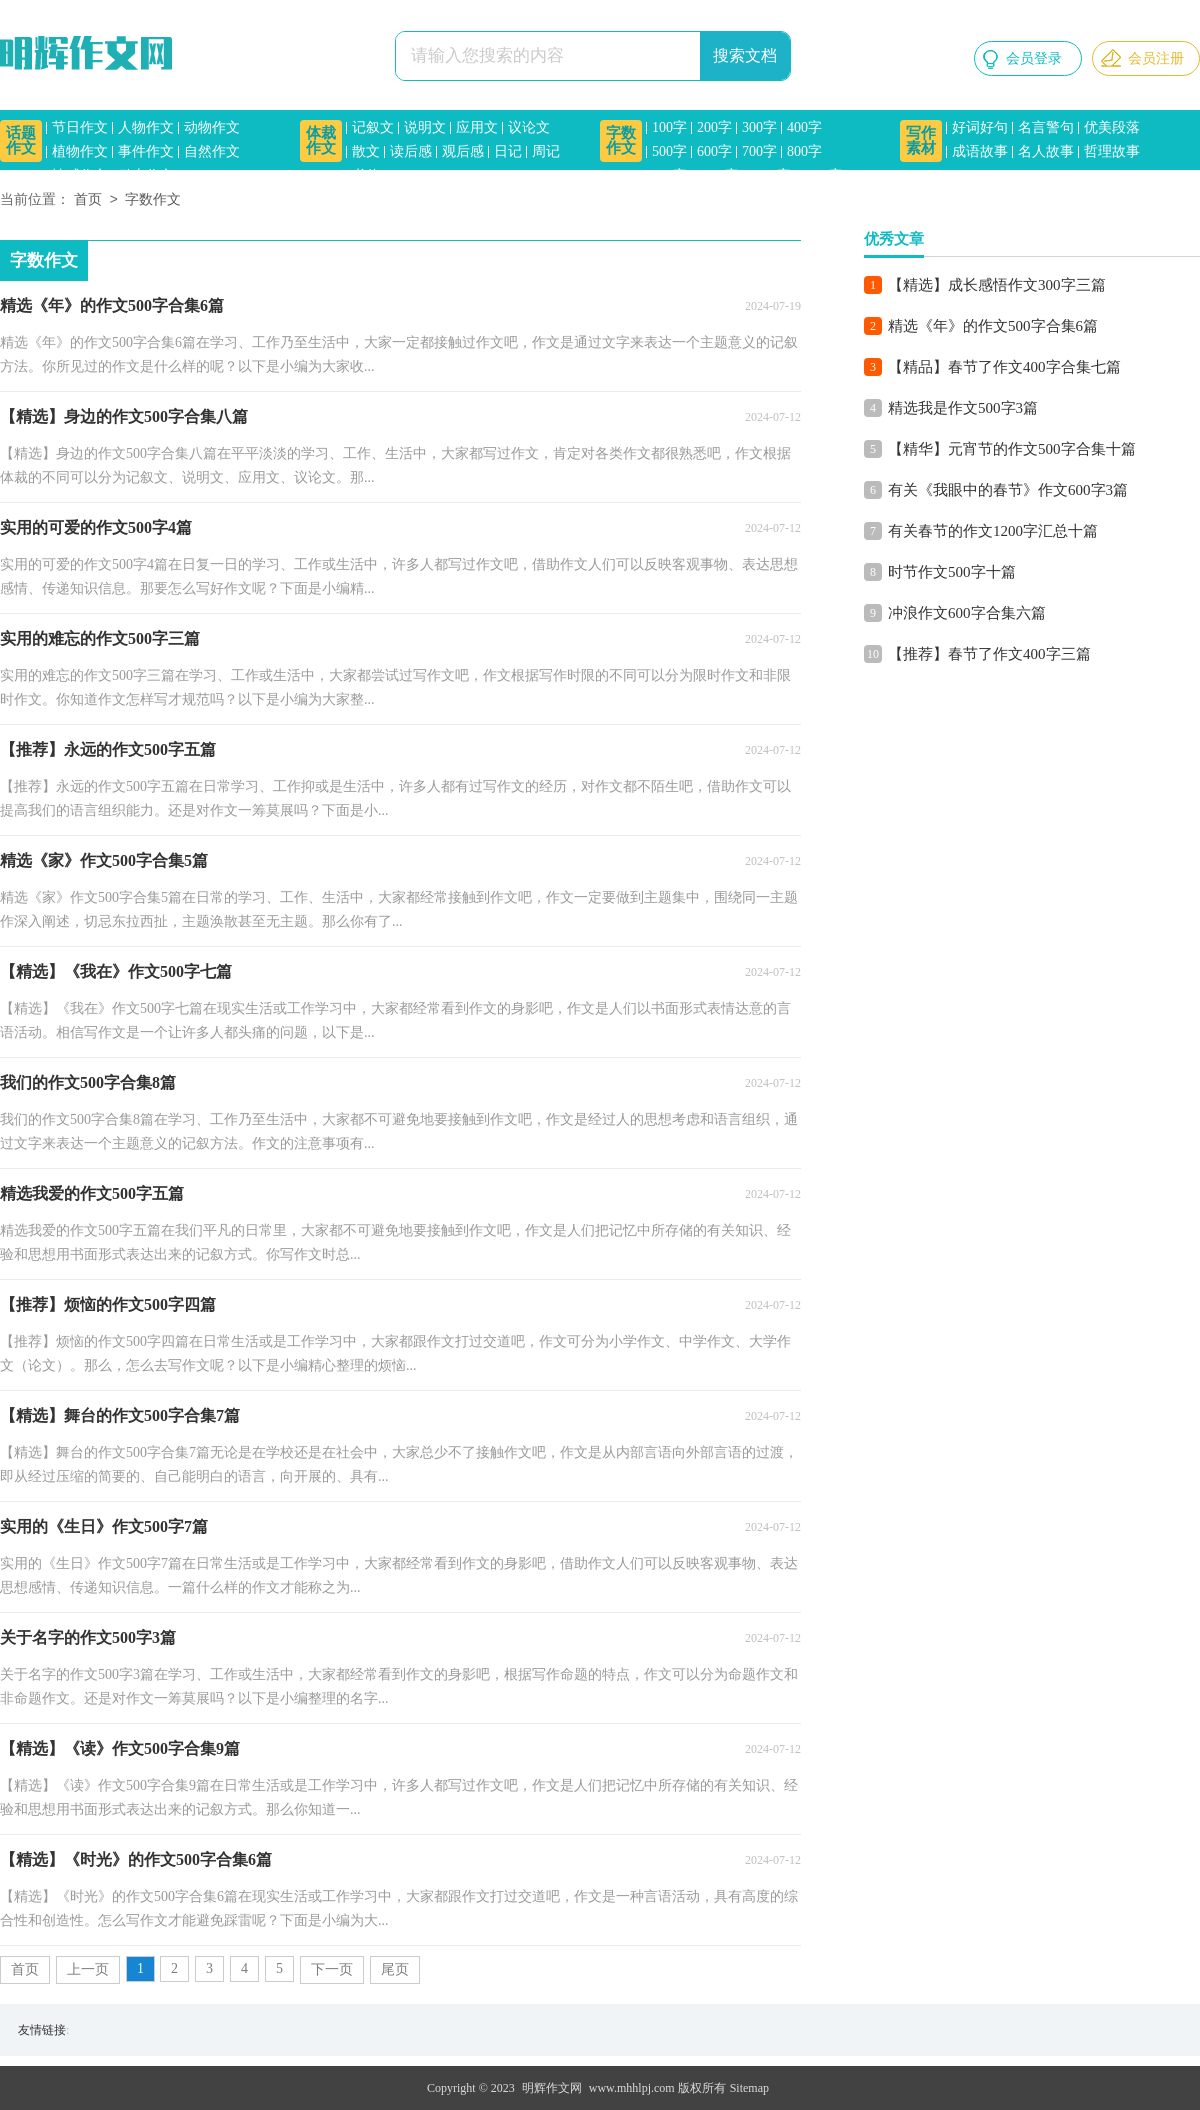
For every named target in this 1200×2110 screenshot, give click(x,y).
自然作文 (212, 151)
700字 (759, 151)
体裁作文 (321, 140)
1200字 (770, 175)
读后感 (411, 151)
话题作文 (21, 140)
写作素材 (921, 140)
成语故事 (980, 151)
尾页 (395, 1969)
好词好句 (980, 127)
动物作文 (212, 127)
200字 (714, 127)
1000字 (718, 175)
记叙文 (373, 127)
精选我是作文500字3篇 (963, 408)
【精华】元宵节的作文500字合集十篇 (1012, 449)
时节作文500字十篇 (952, 572)
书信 (366, 175)
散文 (366, 151)
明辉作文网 (552, 2088)
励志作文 (146, 175)
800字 (804, 151)
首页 (88, 200)
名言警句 (1046, 127)
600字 (714, 151)
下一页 (332, 1969)
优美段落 (1112, 127)
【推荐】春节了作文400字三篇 (989, 654)
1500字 (822, 175)
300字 (759, 127)
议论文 (529, 127)
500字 (669, 151)
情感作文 (80, 175)
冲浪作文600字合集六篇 (967, 613)
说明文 (425, 127)
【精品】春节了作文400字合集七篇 (1004, 367)
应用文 (477, 127)
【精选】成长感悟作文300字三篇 (997, 285)
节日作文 (80, 127)
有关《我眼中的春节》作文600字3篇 (1008, 490)
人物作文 (146, 127)
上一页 (88, 1969)
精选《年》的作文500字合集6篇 (993, 326)
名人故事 (1046, 151)
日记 (508, 151)
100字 (669, 127)
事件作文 (146, 151)
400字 (804, 127)
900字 (669, 175)
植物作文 (80, 151)
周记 (546, 151)
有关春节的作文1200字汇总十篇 (993, 531)
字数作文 (621, 140)
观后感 (463, 151)
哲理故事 (1112, 151)
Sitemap (749, 2088)
